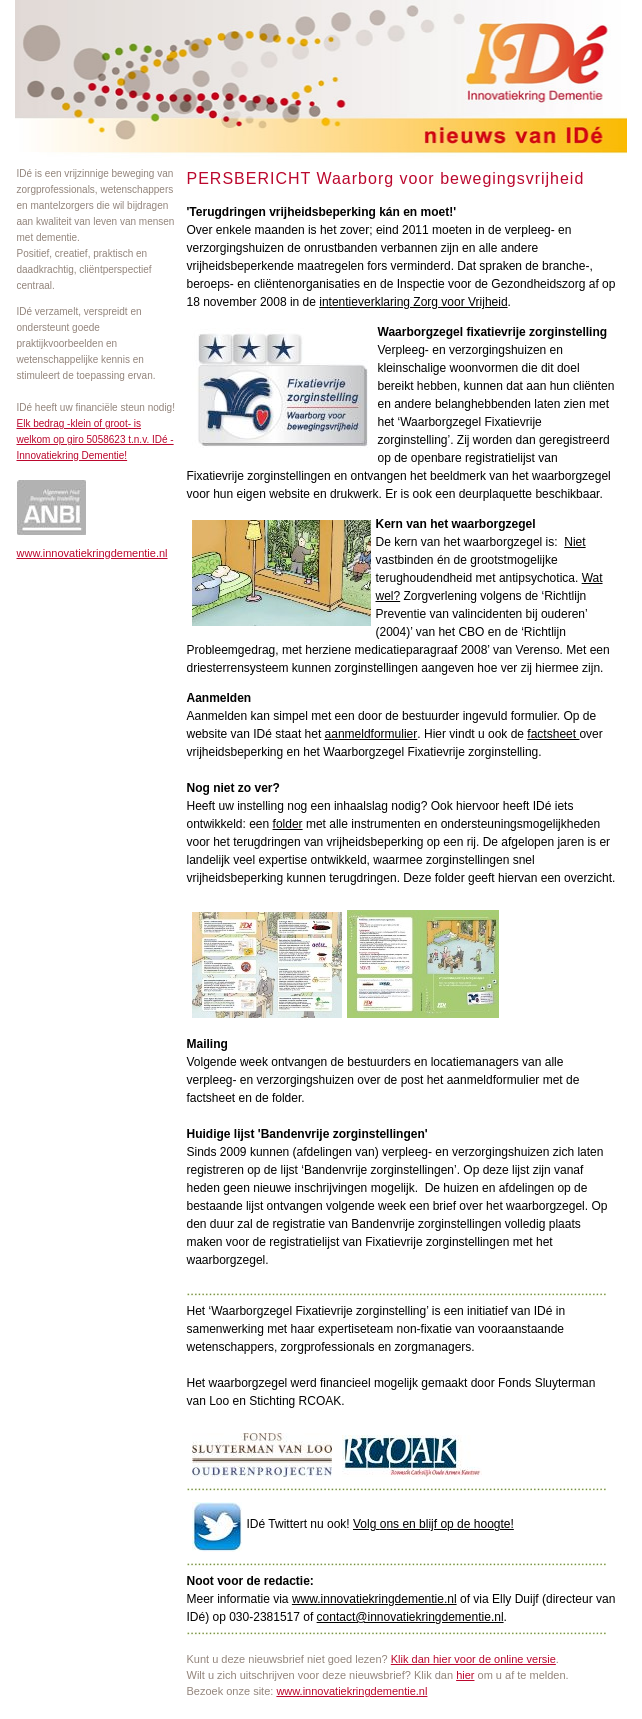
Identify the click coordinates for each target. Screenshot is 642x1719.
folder (288, 824)
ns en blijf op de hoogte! (449, 1524)
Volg (366, 1524)
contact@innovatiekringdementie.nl (410, 1617)
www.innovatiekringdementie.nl (92, 553)
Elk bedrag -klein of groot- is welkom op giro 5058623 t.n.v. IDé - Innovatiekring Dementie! (95, 439)
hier (465, 1675)
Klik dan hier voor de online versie (473, 1659)
